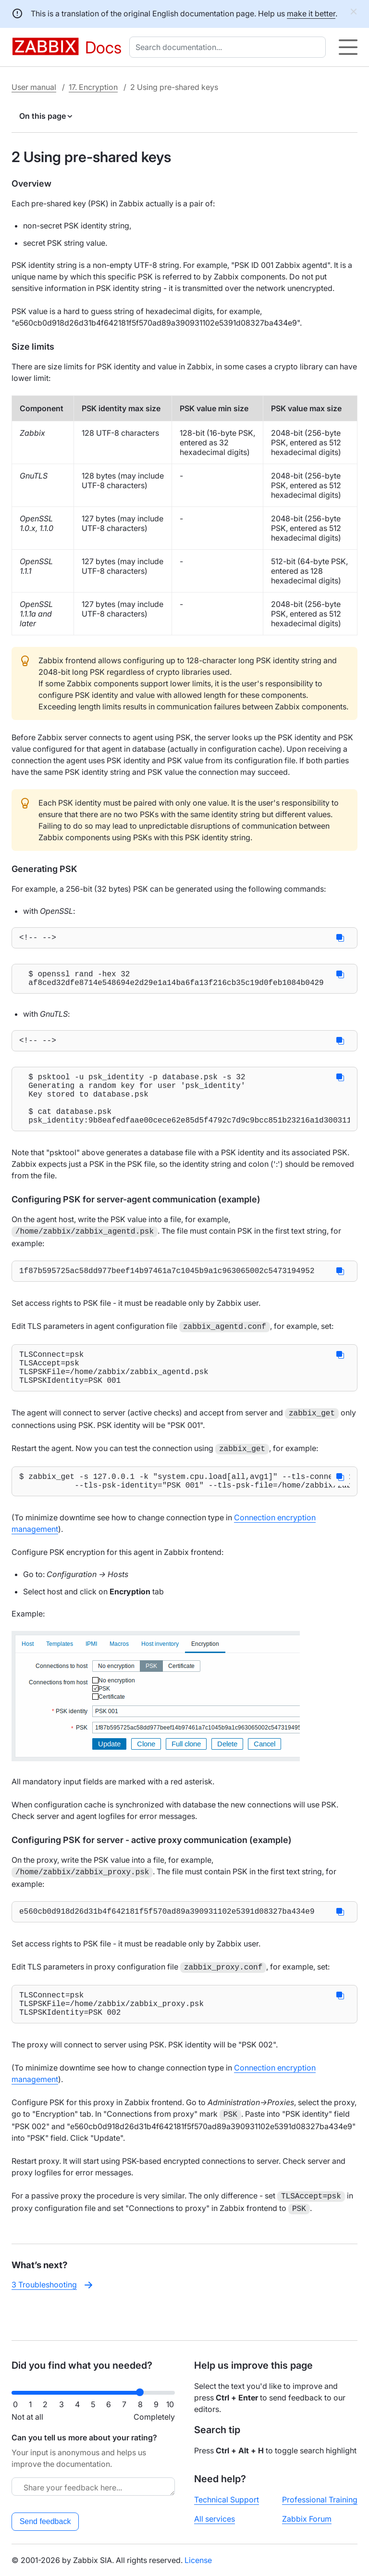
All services (214, 2519)
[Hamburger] (348, 47)
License (198, 2560)
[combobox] (229, 47)
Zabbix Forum (307, 2519)
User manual (34, 87)
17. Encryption (93, 87)
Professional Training (319, 2499)
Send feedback (45, 2521)
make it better (311, 13)
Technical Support (226, 2499)
